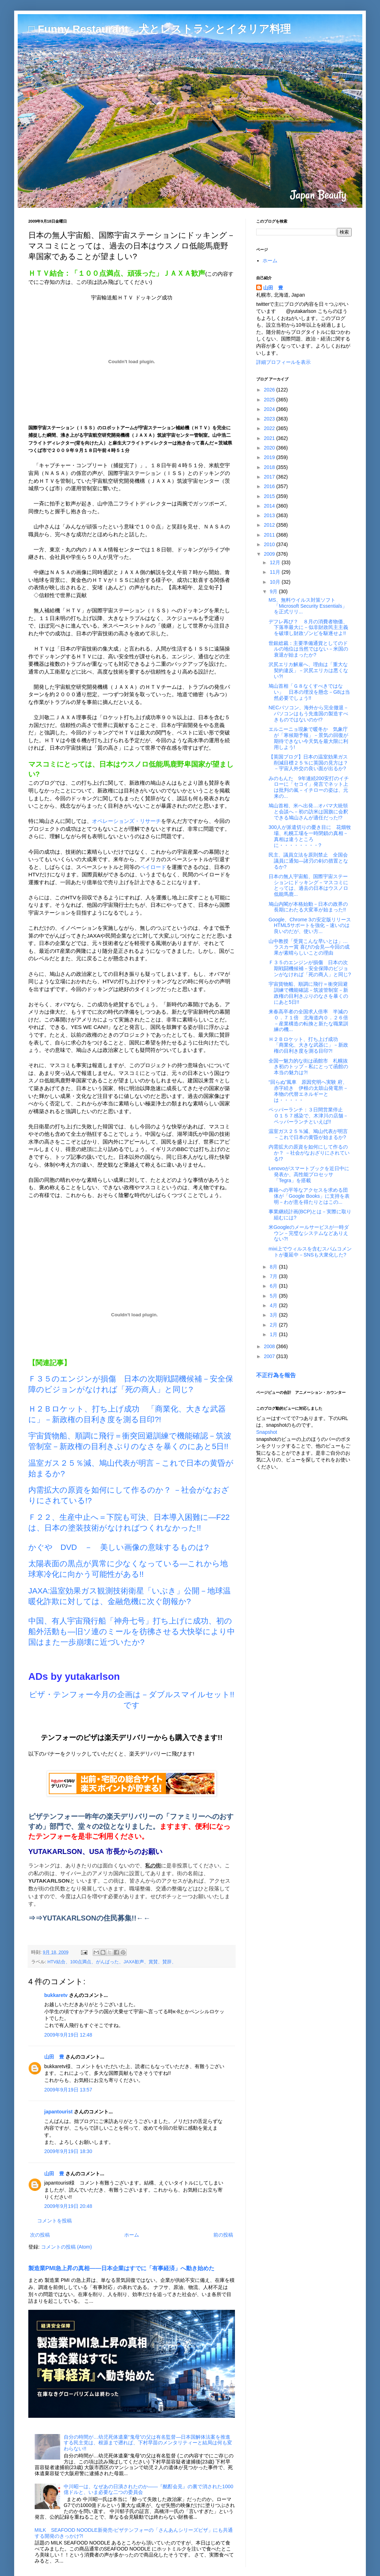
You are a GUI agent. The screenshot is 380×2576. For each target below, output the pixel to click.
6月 (274, 1286)
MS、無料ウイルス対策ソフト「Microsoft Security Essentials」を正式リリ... (308, 606)
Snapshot (266, 1432)
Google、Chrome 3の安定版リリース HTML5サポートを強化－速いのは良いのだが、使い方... (312, 925)
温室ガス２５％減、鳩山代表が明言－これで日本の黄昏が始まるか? (308, 1134)
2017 (270, 477)
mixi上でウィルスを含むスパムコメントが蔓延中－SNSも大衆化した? (310, 1252)
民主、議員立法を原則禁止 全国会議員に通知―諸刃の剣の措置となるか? (308, 861)
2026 (270, 390)
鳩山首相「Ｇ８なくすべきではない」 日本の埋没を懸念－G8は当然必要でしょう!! (309, 692)
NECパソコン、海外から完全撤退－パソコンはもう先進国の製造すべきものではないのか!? (309, 713)
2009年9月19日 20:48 (68, 2206)
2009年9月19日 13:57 (68, 2090)
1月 (274, 1334)
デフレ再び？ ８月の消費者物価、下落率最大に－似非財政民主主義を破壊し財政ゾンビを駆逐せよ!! (308, 627)
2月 (274, 1325)
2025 (270, 399)
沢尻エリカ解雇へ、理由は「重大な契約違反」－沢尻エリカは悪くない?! (308, 670)
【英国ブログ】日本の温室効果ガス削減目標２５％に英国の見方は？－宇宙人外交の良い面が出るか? (308, 763)
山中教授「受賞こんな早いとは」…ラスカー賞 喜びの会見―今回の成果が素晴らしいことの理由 (309, 947)
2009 (270, 554)
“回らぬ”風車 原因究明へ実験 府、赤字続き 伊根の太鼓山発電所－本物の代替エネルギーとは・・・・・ (308, 1091)
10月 (275, 582)
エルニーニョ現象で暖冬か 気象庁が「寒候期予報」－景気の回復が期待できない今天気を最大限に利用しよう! (308, 738)
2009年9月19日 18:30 (68, 2151)
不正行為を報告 (276, 1375)
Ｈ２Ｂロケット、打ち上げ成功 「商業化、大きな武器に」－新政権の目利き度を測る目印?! (308, 1045)
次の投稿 (40, 2235)
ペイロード (153, 867)
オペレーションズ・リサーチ (126, 821)
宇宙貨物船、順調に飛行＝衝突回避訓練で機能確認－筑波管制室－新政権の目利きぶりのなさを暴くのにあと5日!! (308, 992)
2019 (270, 457)
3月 (274, 1315)
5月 (274, 1296)
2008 (270, 1346)
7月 (274, 1276)
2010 (270, 544)
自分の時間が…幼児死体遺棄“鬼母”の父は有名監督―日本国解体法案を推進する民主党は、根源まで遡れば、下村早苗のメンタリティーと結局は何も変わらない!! (148, 2443)
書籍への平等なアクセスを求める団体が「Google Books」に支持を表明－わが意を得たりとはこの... (309, 1196)
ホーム (131, 2235)
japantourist (58, 2111)
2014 (270, 506)
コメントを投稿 (54, 2220)
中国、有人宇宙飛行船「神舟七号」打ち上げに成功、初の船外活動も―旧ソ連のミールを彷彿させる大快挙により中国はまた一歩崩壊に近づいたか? (131, 1631)
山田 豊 (54, 2057)
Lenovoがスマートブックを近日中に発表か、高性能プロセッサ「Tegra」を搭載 (309, 1174)
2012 (270, 525)
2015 (270, 496)
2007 (270, 1356)
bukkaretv (56, 1995)
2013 (270, 515)
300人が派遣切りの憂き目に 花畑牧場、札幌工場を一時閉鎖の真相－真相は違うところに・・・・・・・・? (310, 836)
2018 (270, 467)
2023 (270, 419)
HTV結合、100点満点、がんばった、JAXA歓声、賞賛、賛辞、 (111, 1961)
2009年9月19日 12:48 (68, 2035)
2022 (270, 428)
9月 (274, 591)
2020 (270, 448)
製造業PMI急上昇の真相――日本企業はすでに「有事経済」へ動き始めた (121, 2268)
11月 (275, 572)
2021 (270, 438)
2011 (270, 535)
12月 (275, 562)
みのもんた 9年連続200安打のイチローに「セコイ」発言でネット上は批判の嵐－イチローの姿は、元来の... (309, 787)
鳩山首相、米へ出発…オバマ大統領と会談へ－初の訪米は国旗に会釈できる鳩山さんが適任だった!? (308, 811)
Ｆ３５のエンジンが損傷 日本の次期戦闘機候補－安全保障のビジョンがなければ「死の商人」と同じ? (310, 968)
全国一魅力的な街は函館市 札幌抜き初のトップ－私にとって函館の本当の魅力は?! (308, 1067)
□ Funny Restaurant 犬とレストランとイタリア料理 (159, 29)
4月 (274, 1305)
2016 (270, 486)
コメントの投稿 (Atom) (66, 2247)
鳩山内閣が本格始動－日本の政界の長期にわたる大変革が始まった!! (308, 907)
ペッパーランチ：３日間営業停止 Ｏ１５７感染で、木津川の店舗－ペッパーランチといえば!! (308, 1115)
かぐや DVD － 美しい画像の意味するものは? (118, 1547)
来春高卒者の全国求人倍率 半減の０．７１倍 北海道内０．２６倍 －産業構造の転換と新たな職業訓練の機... (308, 1020)
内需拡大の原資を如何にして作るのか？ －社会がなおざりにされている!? (309, 1153)
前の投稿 (223, 2235)
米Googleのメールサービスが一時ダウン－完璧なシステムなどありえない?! (309, 1233)
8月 (274, 1267)
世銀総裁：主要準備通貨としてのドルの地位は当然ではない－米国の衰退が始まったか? (308, 649)
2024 (270, 409)
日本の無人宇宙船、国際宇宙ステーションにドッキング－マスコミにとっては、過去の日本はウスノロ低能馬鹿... (308, 885)
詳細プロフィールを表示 (283, 362)
